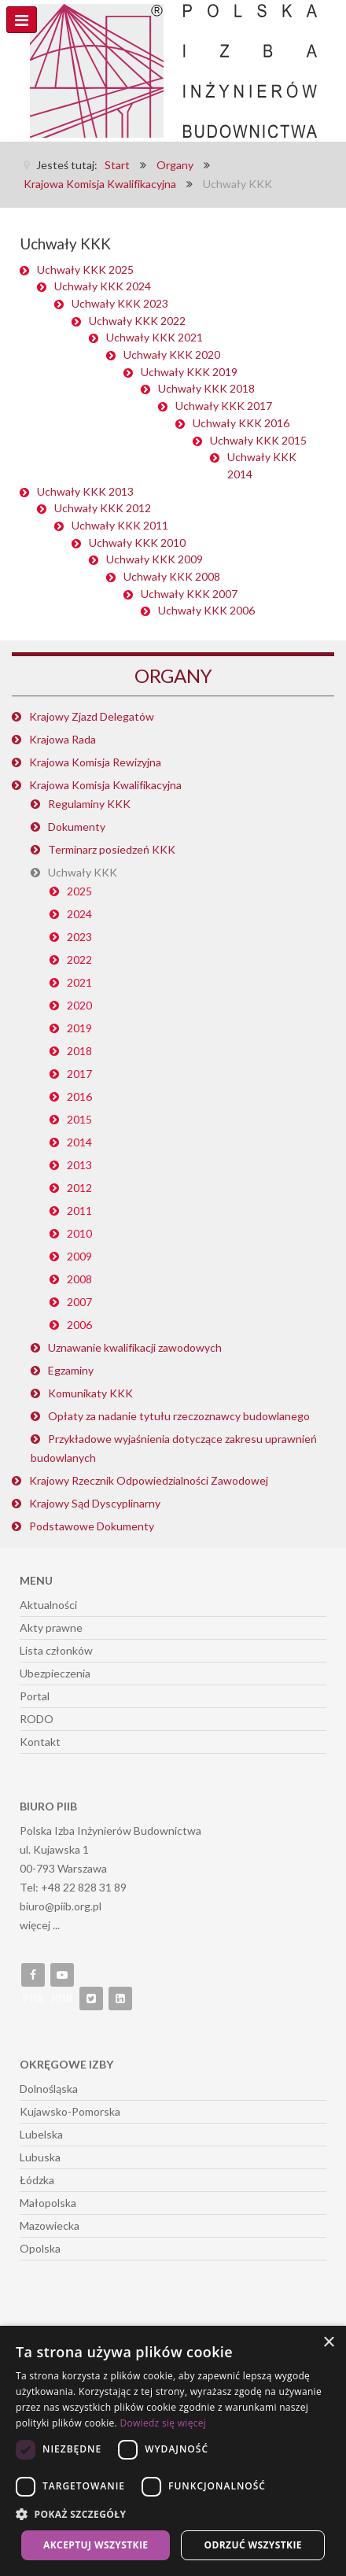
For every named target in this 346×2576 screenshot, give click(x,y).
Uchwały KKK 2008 (171, 576)
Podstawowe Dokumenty (91, 1526)
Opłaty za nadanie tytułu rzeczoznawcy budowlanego (179, 1416)
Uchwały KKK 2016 (241, 423)
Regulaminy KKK (89, 803)
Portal (35, 1696)
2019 (79, 1028)
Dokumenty (76, 826)
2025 (79, 891)
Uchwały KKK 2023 (120, 303)
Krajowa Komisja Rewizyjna (95, 762)
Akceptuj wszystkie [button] (95, 2545)
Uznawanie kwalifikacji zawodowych (135, 1347)
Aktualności (48, 1604)
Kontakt (40, 1741)
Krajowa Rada (62, 739)
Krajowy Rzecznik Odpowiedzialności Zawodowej (148, 1480)
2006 (79, 1324)
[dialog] (173, 2451)
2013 (79, 1165)
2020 (79, 1005)
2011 (79, 1210)
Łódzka (37, 2180)
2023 (79, 936)
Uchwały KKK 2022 (137, 320)
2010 (79, 1233)
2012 (79, 1187)
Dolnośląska (49, 2088)
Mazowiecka (49, 2225)
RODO (36, 1718)
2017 (79, 1073)
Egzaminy (71, 1370)
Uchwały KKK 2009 (154, 559)
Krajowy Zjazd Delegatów (91, 716)
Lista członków (56, 1650)
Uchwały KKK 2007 (189, 593)
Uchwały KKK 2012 (102, 508)
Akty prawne (51, 1627)
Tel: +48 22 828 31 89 (73, 1887)
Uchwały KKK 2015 (258, 440)
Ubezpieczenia (55, 1673)
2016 (79, 1096)
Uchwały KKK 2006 (206, 610)
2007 (79, 1301)
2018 (79, 1050)
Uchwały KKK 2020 (171, 354)
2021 (79, 982)
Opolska (40, 2248)
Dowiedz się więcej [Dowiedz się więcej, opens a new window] (163, 2423)
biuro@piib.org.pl (60, 1906)
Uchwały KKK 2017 (223, 405)
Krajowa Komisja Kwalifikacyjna (105, 785)
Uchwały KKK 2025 (85, 269)
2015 (79, 1119)
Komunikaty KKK (90, 1393)
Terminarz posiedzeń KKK (111, 849)
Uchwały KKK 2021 (154, 337)
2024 (79, 914)
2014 (79, 1142)
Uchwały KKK (82, 872)
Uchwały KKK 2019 (189, 371)
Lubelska (41, 2134)
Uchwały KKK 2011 (120, 525)
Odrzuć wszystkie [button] (253, 2545)
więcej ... (40, 1925)
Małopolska (48, 2202)
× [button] (328, 2343)
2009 (79, 1256)
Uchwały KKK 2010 (137, 542)
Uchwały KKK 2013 (85, 491)
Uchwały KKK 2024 (102, 286)
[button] (173, 2514)
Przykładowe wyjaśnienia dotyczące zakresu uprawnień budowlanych (174, 1448)
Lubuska (40, 2157)
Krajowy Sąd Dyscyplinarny (94, 1503)
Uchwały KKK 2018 (206, 388)
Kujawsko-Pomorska (70, 2111)
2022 (79, 959)
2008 (79, 1279)
